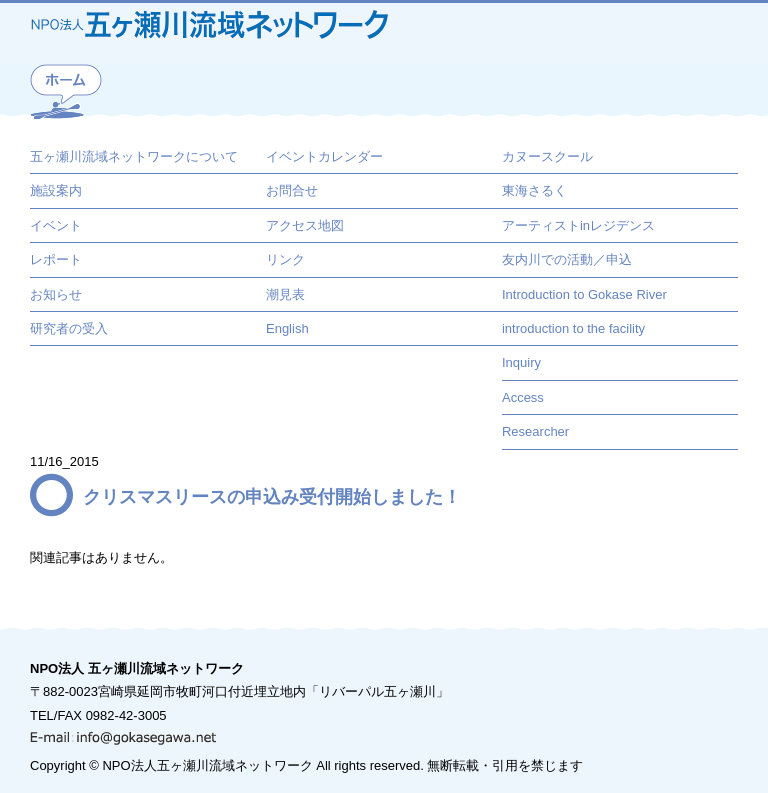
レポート (56, 259)
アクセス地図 (305, 225)
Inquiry (521, 362)
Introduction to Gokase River (584, 294)
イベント (56, 225)
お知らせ (56, 294)
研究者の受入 (69, 328)
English (287, 328)
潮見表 (285, 294)
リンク (285, 259)
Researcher (535, 431)
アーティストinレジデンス (578, 225)
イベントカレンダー (324, 156)
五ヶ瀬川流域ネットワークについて (134, 156)
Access (523, 397)
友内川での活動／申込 (567, 259)
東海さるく (534, 190)
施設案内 (56, 190)
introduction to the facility (573, 328)
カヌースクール (547, 156)
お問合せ (292, 190)
